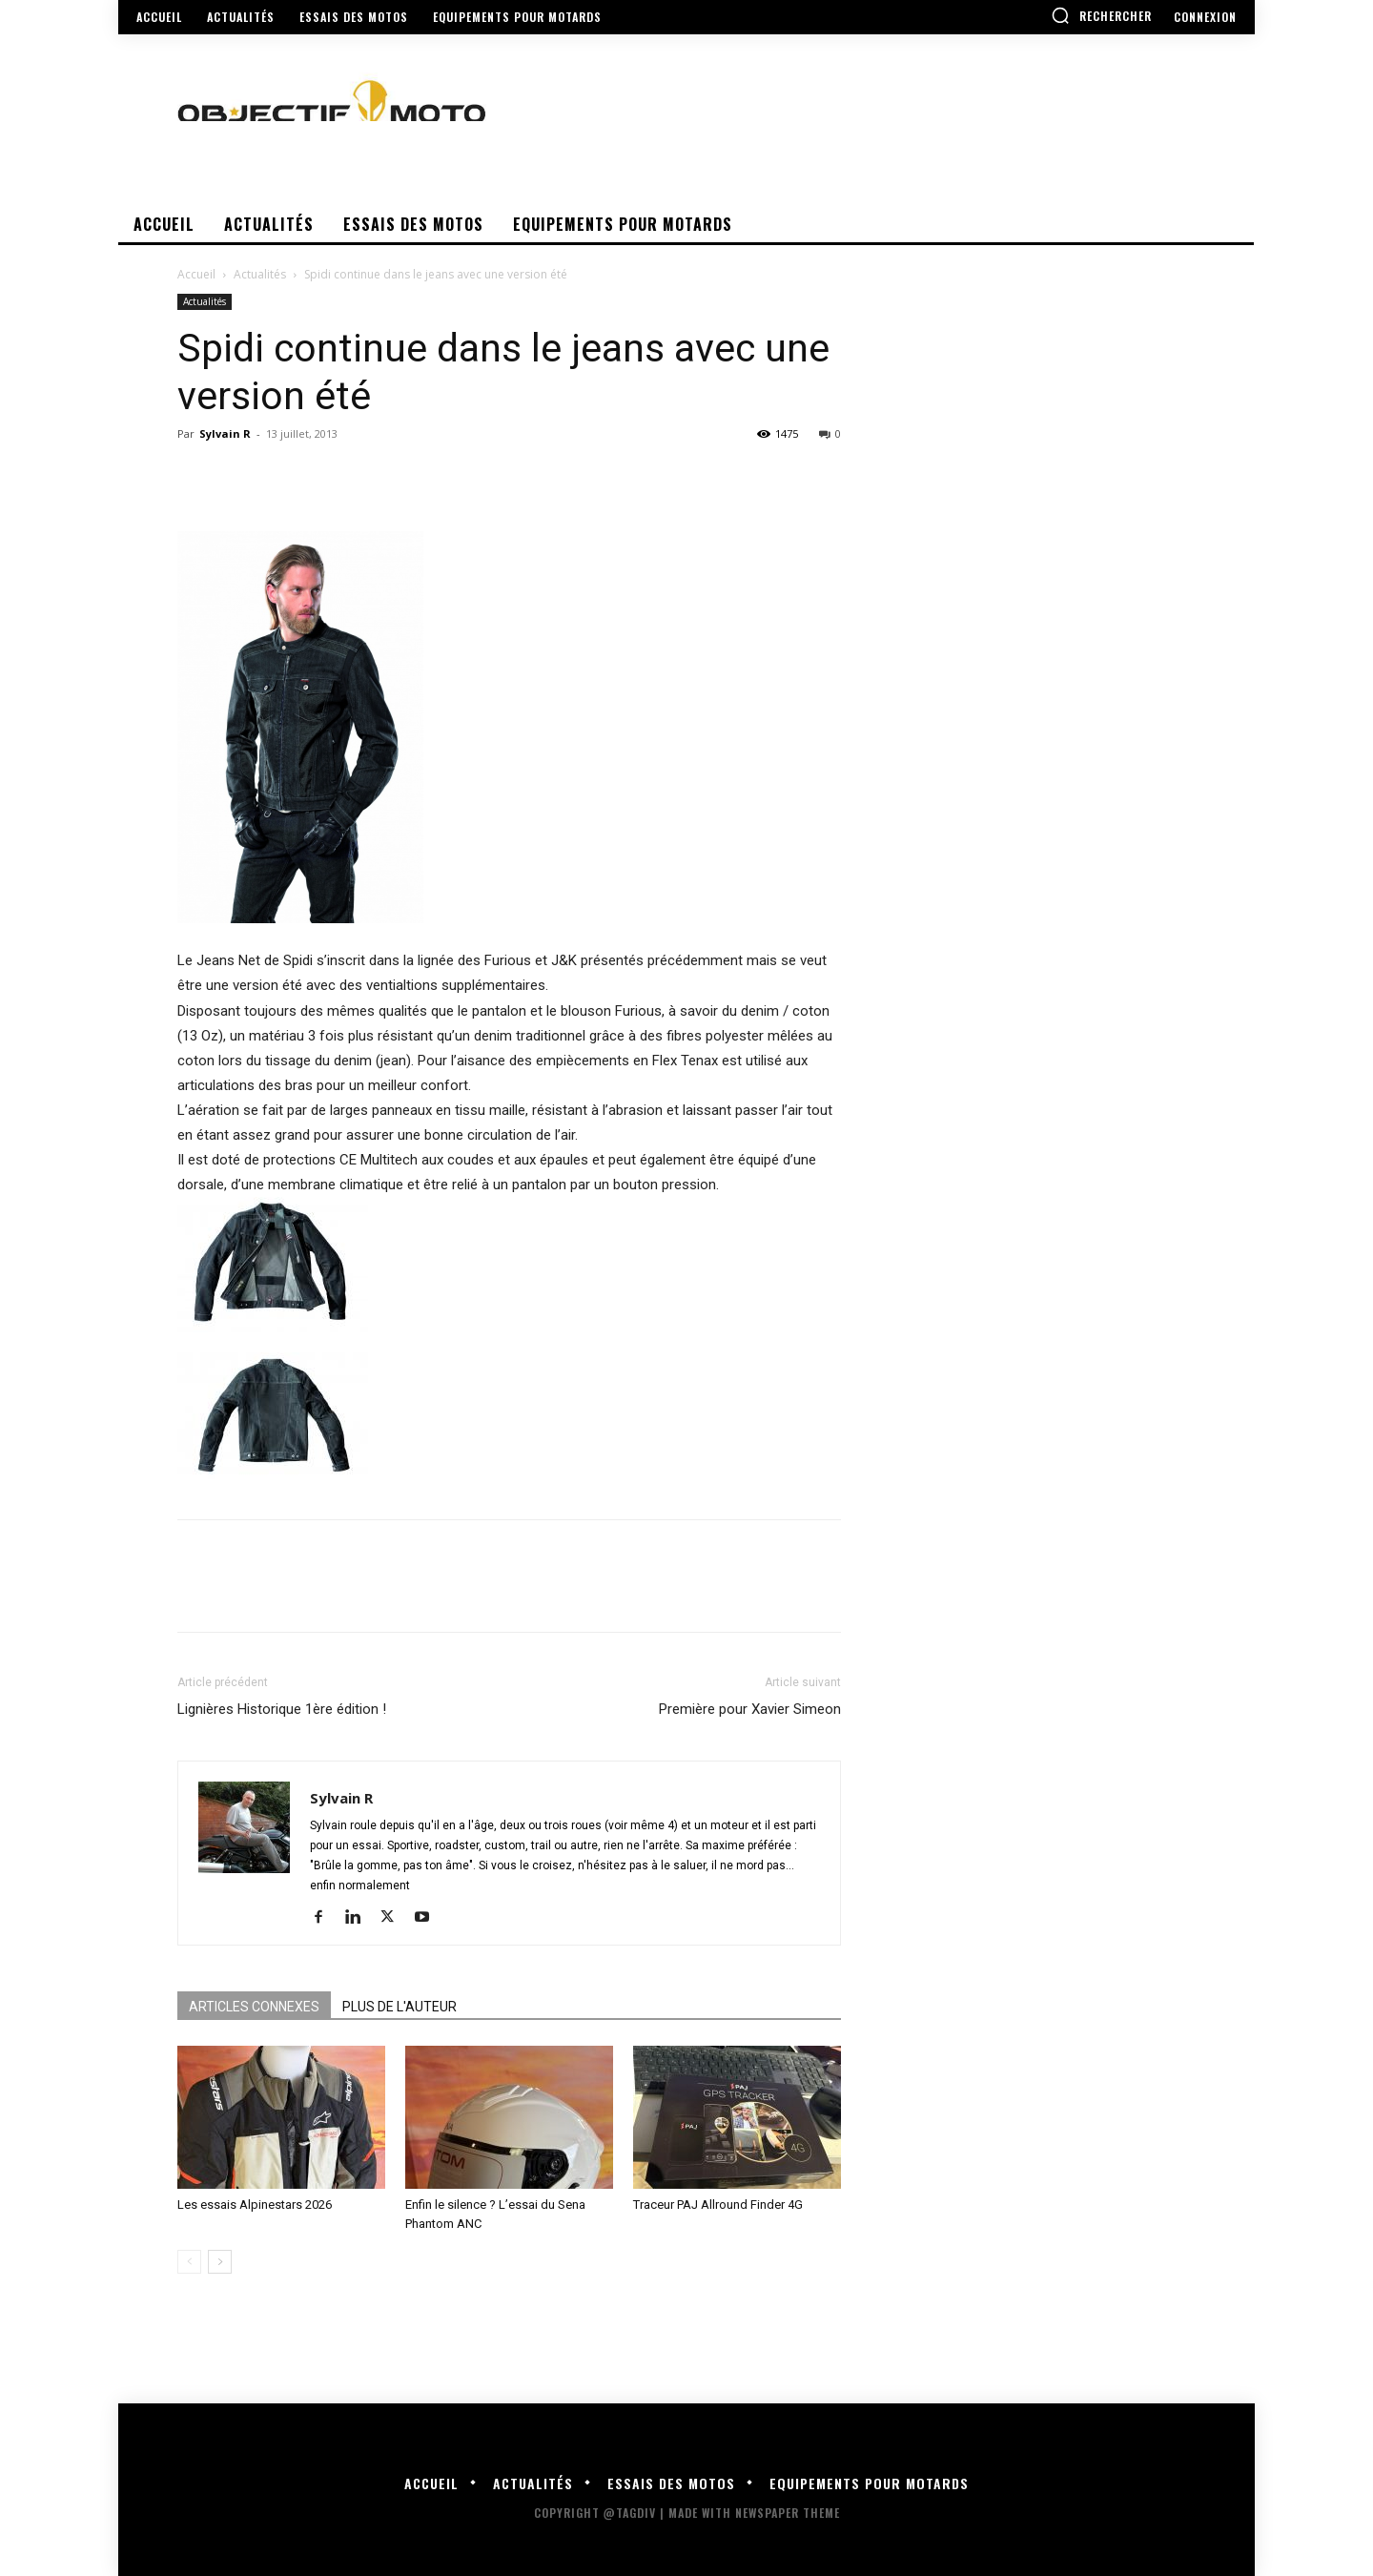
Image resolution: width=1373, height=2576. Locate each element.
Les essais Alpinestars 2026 (254, 2204)
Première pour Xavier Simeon (750, 1709)
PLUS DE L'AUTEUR (399, 2006)
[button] (1101, 15)
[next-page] (220, 2262)
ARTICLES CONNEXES (254, 2006)
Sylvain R (225, 433)
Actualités (260, 274)
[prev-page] (189, 2262)
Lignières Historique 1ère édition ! (281, 1709)
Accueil (196, 274)
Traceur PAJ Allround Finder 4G (718, 2204)
